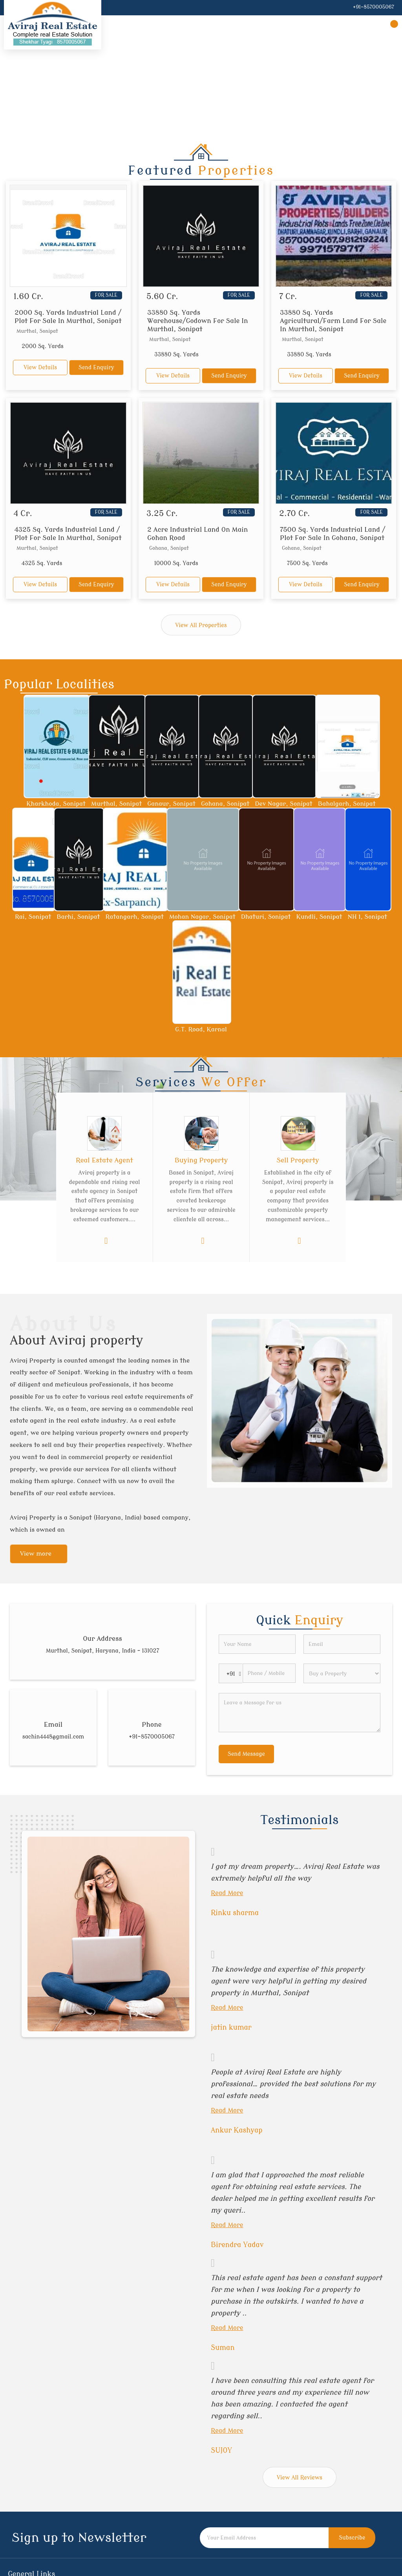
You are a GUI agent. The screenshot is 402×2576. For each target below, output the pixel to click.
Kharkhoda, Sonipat (56, 803)
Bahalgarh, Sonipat (347, 803)
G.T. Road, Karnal (201, 1029)
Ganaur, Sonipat (171, 803)
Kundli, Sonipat (319, 916)
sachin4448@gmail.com (53, 1737)
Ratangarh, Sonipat (135, 916)
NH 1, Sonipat (367, 916)
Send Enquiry (96, 367)
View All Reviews (299, 2478)
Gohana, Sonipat (225, 803)
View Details (40, 367)
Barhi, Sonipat (78, 916)
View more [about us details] (35, 1553)
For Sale (106, 295)
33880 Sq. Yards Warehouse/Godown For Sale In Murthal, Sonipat (197, 321)
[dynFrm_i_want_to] (341, 1673)
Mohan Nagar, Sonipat (202, 916)
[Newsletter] (264, 2537)
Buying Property (201, 1160)
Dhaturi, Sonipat (266, 916)
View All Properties (201, 625)
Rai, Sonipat (33, 916)
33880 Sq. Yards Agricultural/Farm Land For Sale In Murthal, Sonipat (333, 321)
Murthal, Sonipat (116, 803)
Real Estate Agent (104, 1160)
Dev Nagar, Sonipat (283, 803)
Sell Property (297, 1160)
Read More (227, 1893)
